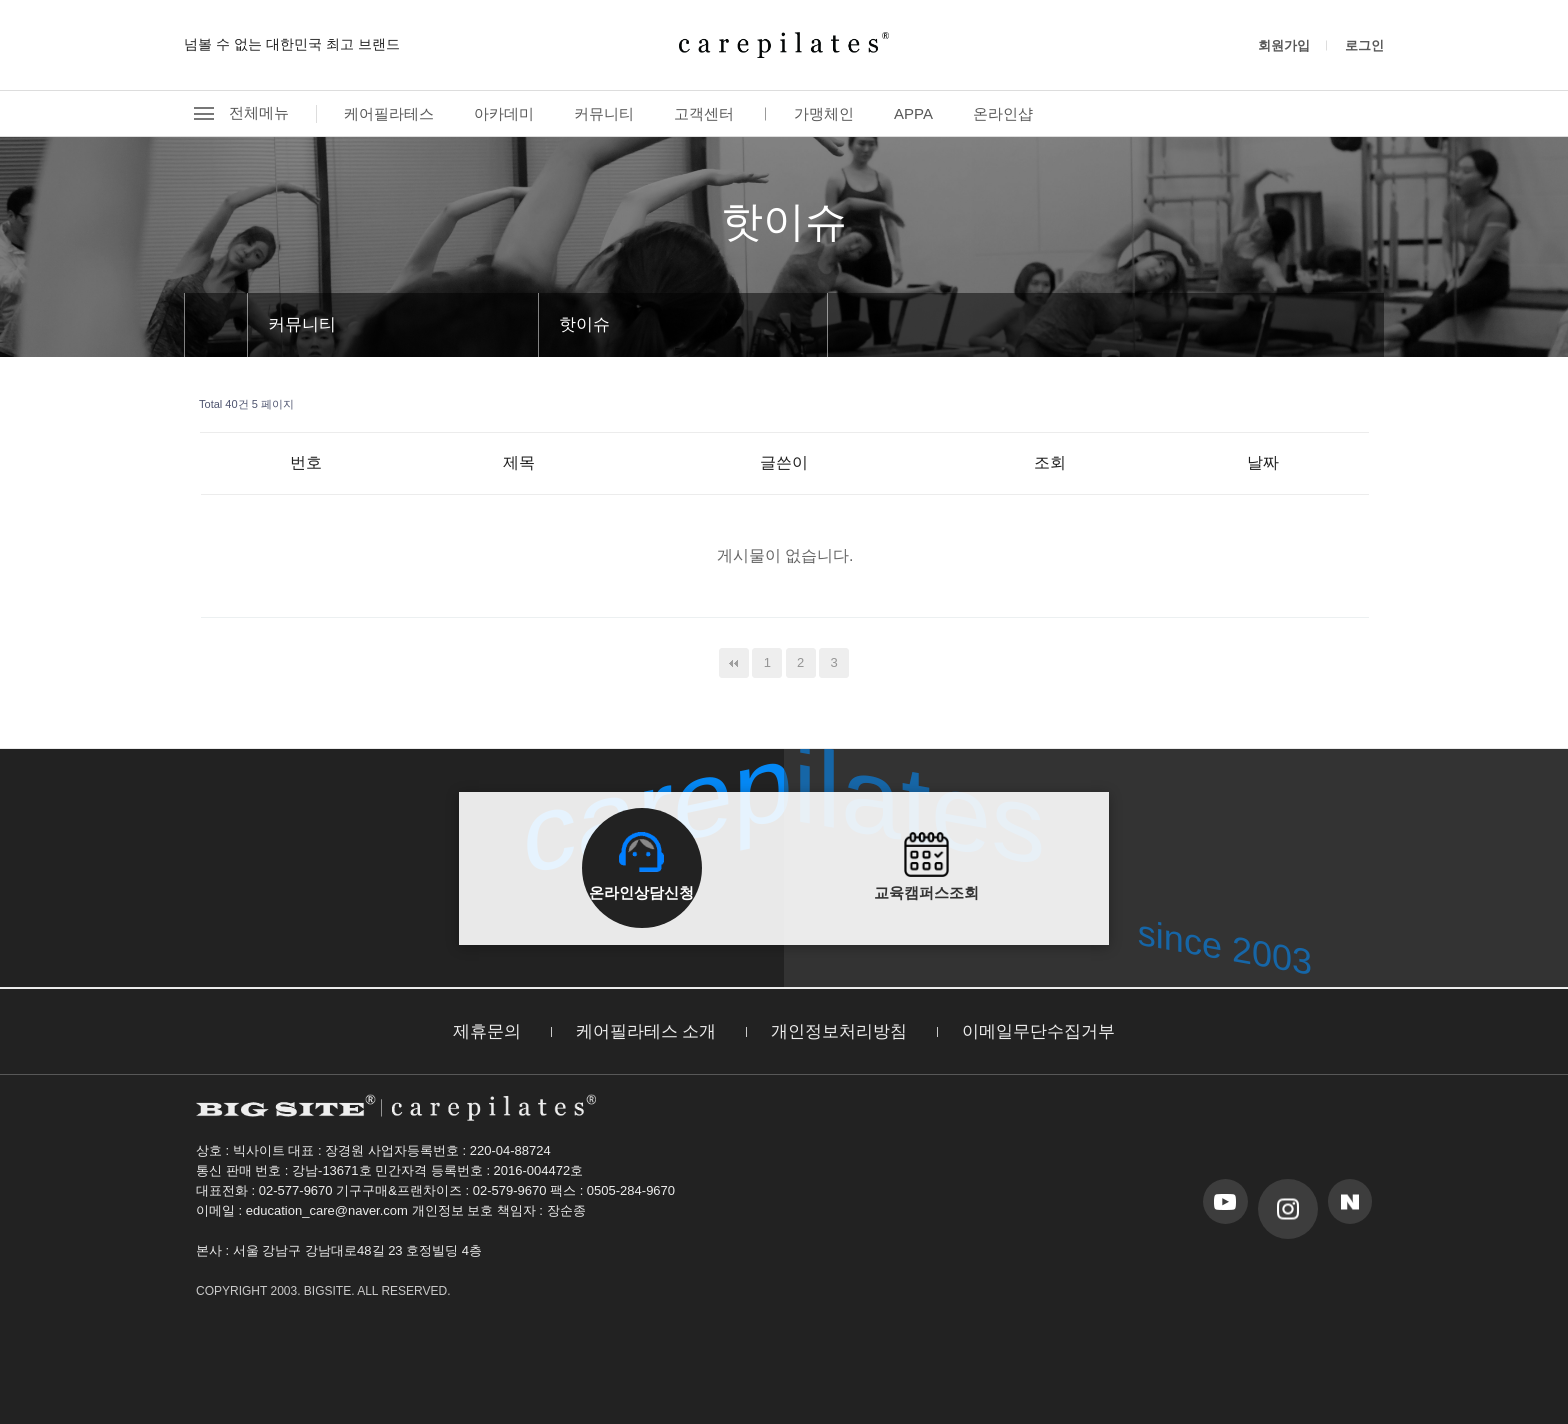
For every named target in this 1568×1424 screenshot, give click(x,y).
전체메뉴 (236, 113)
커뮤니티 (604, 113)
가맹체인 (824, 113)
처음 (734, 663)
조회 (1050, 462)
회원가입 (1284, 45)
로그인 (1364, 45)
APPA (913, 113)
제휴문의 (487, 1031)
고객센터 (704, 113)
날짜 (1263, 462)
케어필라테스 (389, 113)
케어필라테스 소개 (646, 1031)
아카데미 (504, 113)
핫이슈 (584, 324)
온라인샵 (1003, 113)
